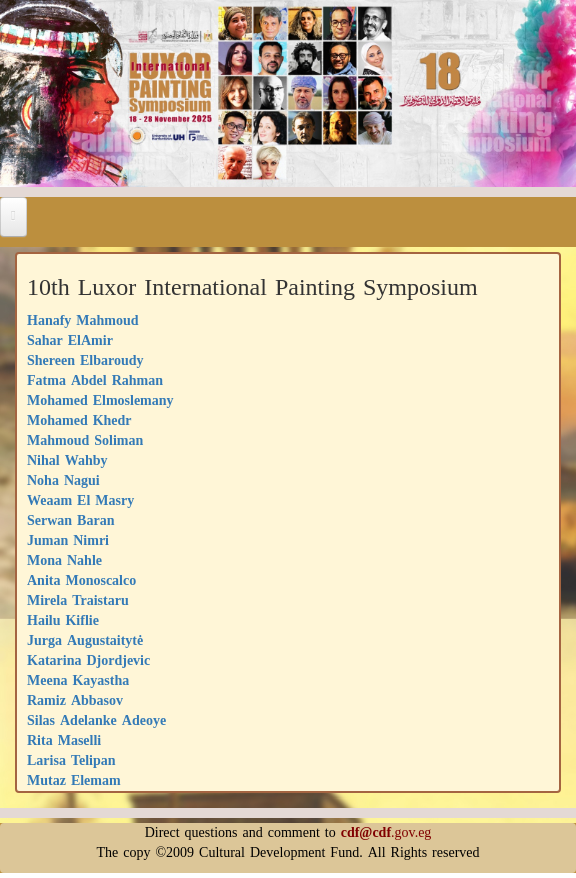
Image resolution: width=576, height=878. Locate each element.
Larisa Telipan (71, 760)
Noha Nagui (63, 480)
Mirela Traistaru (78, 600)
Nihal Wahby (67, 460)
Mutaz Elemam (74, 780)
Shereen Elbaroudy (85, 360)
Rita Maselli (64, 740)
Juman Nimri (68, 540)
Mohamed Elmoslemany (100, 400)
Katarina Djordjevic (88, 660)
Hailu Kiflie (63, 620)
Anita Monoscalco (81, 580)
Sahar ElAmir (70, 340)
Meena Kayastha (78, 680)
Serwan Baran (70, 520)
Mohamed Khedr (79, 420)
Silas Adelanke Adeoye (96, 720)
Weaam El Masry (80, 500)
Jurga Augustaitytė (85, 640)
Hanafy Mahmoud (83, 320)
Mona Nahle (64, 560)
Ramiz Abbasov (75, 700)
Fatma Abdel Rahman (95, 380)
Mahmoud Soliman (85, 440)
